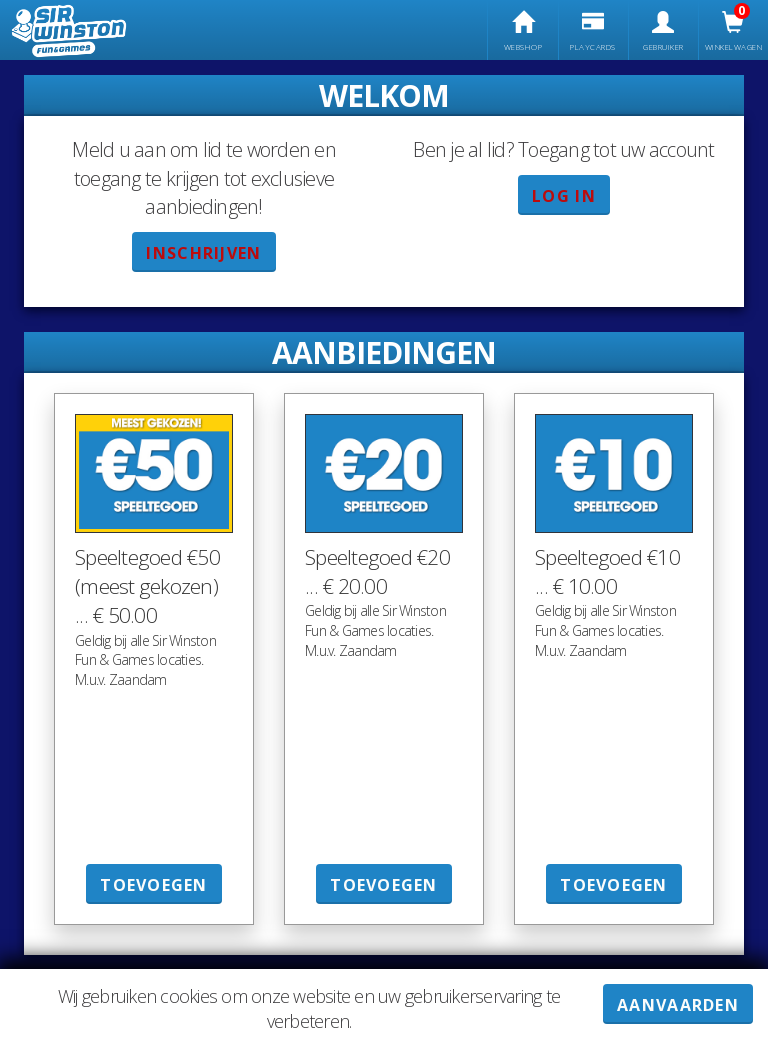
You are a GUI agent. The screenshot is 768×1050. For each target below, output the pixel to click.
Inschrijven (203, 253)
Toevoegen (154, 885)
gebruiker (663, 31)
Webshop (522, 31)
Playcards (593, 31)
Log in (564, 196)
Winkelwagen (733, 31)
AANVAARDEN (678, 1005)
